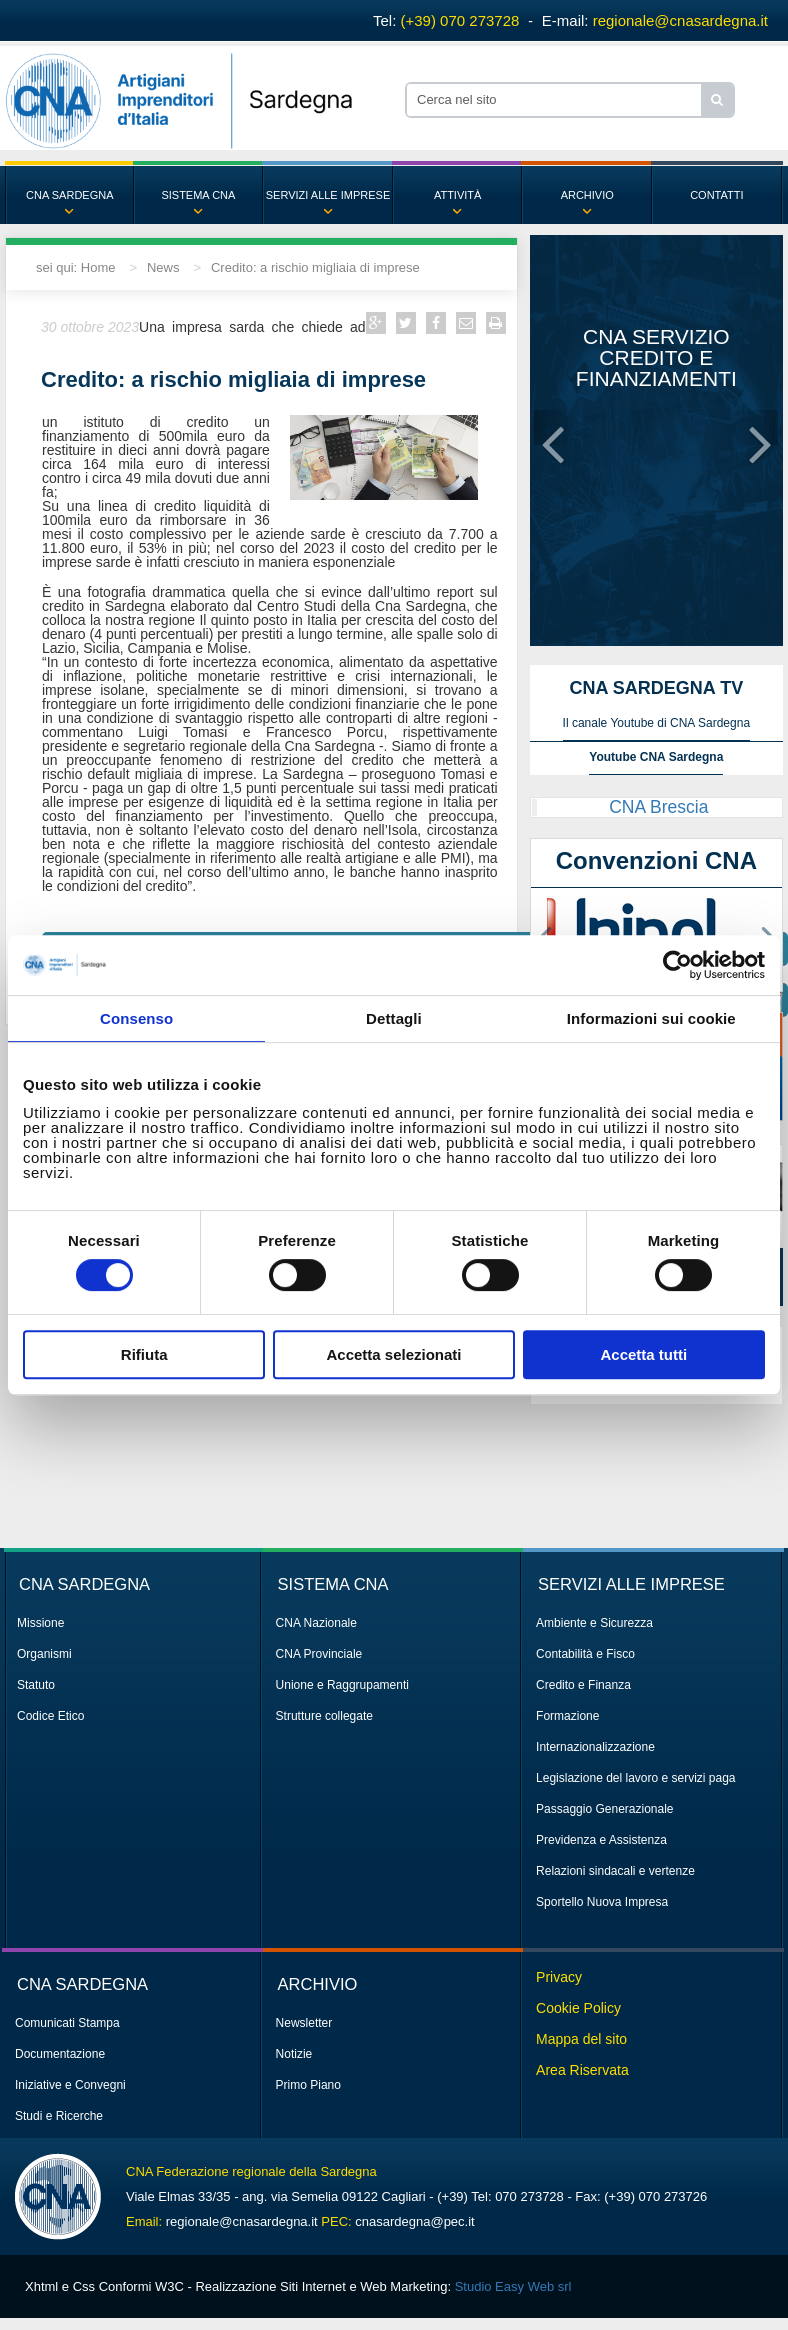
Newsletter (304, 2023)
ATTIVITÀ (457, 195)
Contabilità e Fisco (585, 1654)
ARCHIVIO (587, 195)
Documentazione (60, 2054)
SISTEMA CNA (198, 195)
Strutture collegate (324, 1716)
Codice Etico (50, 1716)
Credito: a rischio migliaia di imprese (315, 267)
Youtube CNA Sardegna (656, 757)
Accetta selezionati (393, 1354)
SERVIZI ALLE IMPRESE (328, 195)
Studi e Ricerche (59, 2116)
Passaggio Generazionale (604, 1809)
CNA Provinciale (319, 1654)
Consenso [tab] (136, 1018)
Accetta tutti (643, 1354)
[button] (552, 427)
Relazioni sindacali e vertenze (615, 1871)
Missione (40, 1623)
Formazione (567, 1716)
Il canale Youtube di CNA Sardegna (656, 723)
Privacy (559, 1977)
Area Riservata (582, 2070)
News (163, 267)
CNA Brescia (658, 807)
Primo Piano (308, 2085)
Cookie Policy (578, 2008)
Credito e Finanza (583, 1685)
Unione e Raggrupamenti (342, 1685)
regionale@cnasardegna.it (680, 20)
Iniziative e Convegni (70, 2085)
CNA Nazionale (316, 1623)
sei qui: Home (75, 267)
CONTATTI (716, 195)
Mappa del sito (581, 2039)
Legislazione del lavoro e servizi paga (635, 1778)
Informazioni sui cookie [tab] (651, 1018)
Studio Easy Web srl (513, 2286)
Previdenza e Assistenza (601, 1840)
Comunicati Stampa (67, 2023)
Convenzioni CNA (656, 860)
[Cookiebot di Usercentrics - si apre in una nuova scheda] (677, 965)
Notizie (294, 2054)
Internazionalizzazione (595, 1747)
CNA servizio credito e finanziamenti (656, 357)
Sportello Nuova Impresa (602, 1902)
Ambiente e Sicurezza (594, 1623)
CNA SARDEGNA (69, 195)
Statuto (36, 1685)
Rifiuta (144, 1354)
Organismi (44, 1654)
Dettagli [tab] (394, 1018)
